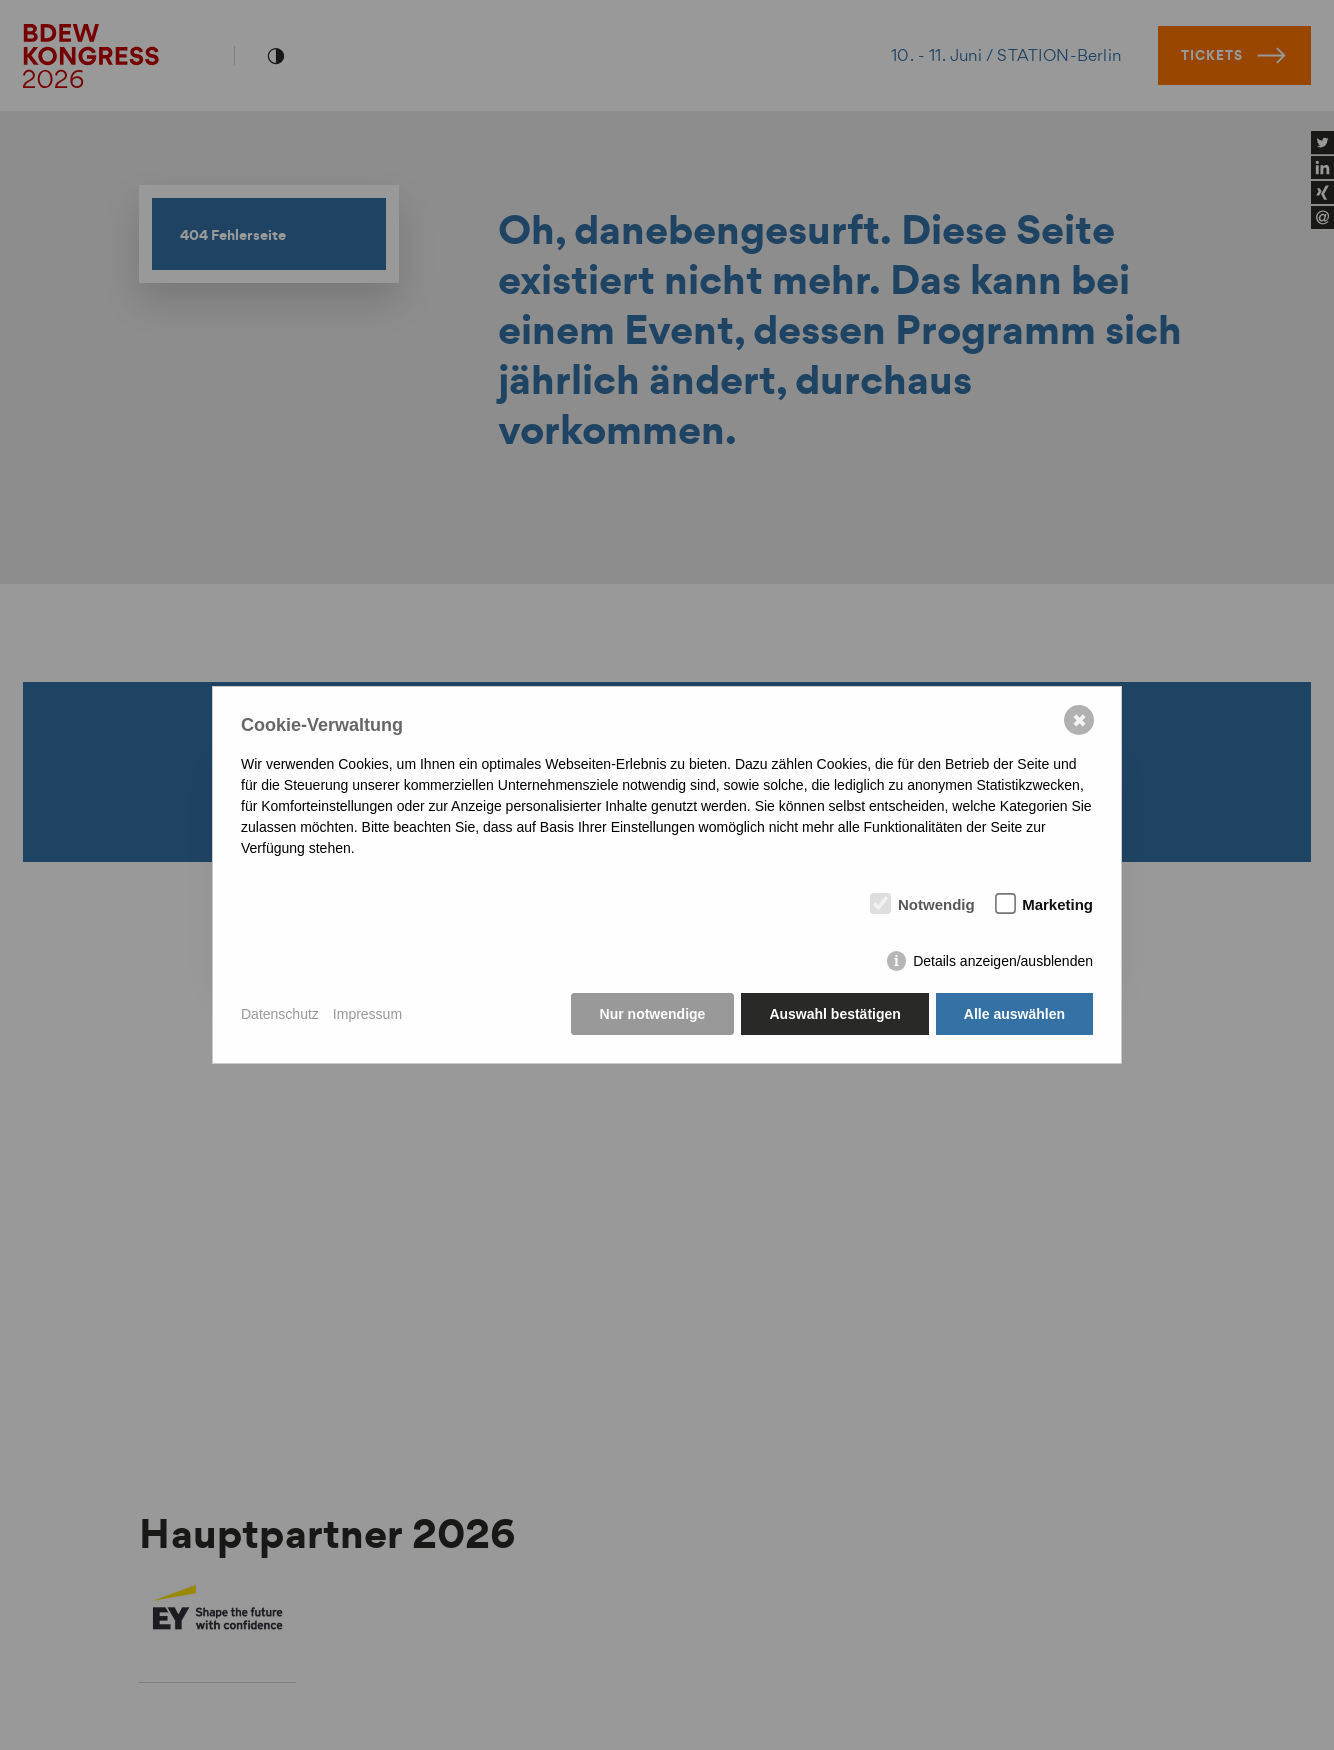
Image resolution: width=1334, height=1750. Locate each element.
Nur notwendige (653, 1014)
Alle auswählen (1014, 1014)
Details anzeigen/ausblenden (1003, 961)
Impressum (367, 1014)
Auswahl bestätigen (834, 1014)
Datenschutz (280, 1014)
